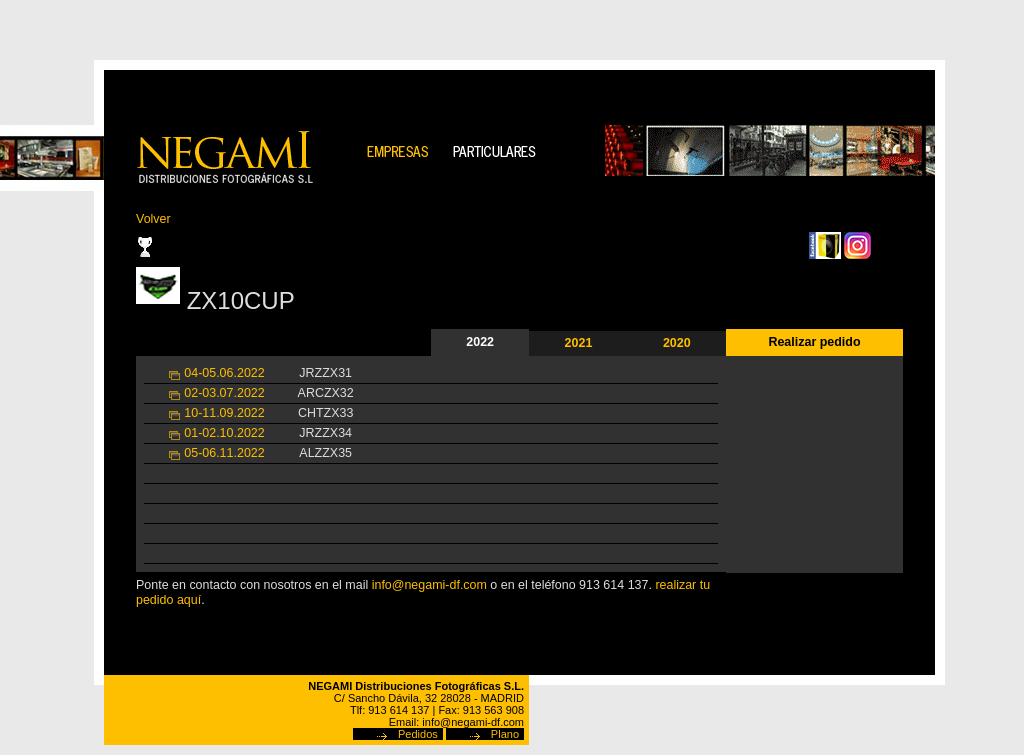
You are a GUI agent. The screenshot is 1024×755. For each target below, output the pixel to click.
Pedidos (418, 734)
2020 (677, 343)
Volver (153, 219)
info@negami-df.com (429, 585)
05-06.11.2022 (224, 453)
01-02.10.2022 (224, 433)
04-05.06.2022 (224, 373)
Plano (505, 734)
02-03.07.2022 (224, 393)
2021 (579, 343)
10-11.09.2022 (224, 413)
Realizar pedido (814, 342)
